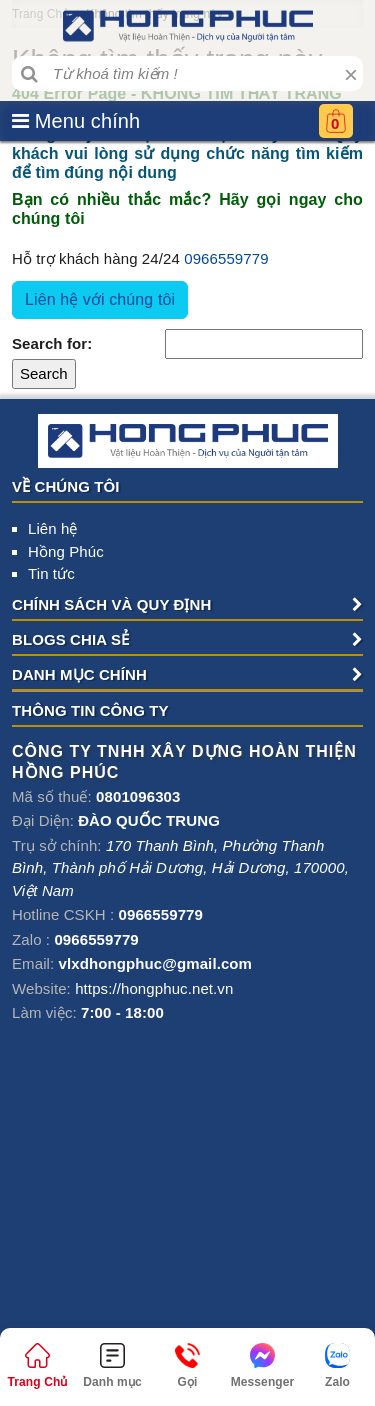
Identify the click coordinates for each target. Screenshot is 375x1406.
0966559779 (226, 258)
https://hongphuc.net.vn (154, 988)
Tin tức (51, 573)
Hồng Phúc (66, 551)
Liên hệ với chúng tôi (100, 299)
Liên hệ (53, 528)
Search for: (52, 343)
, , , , (180, 868)
